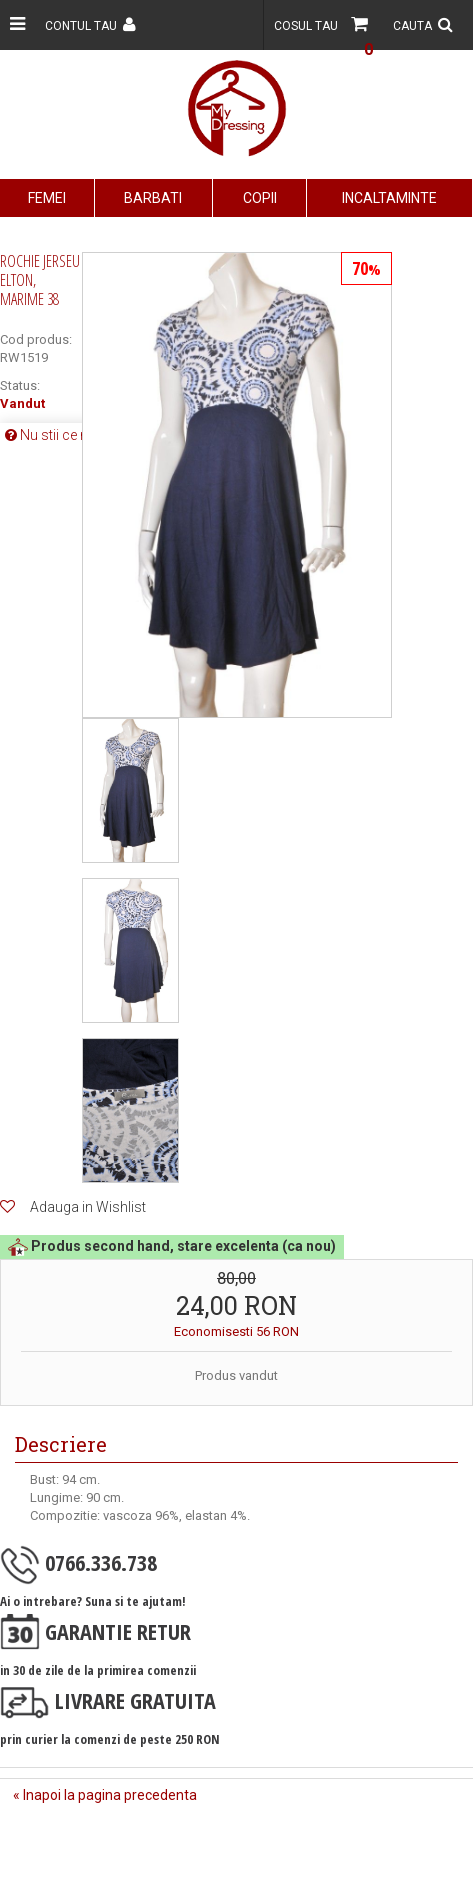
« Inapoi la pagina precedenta (105, 1795)
